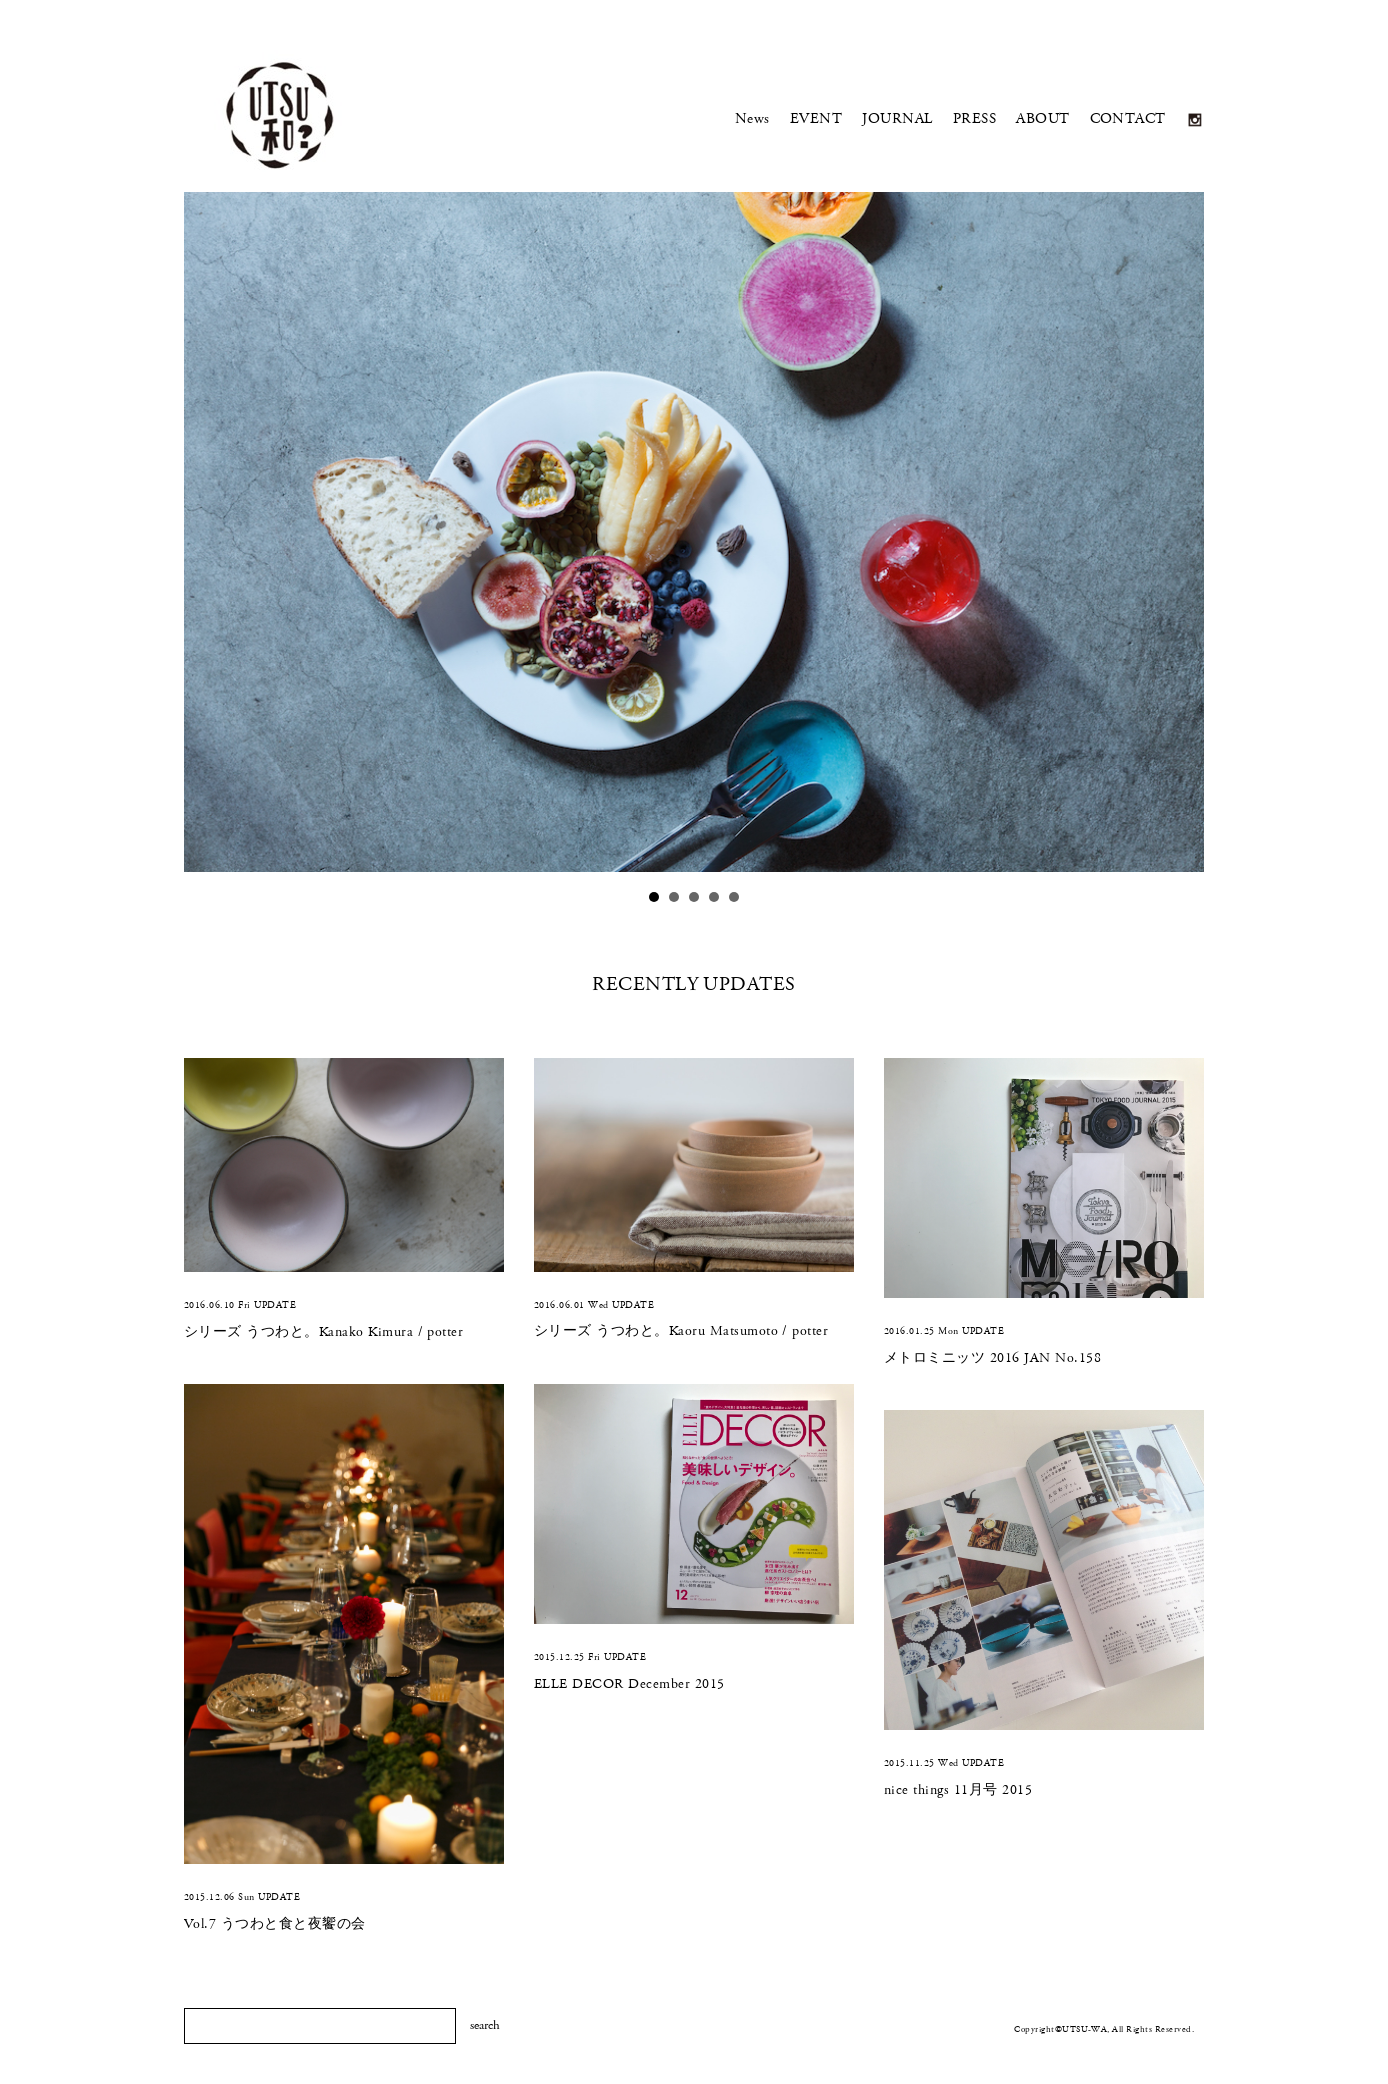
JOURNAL (897, 119)
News (752, 119)
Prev (212, 538)
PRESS (974, 119)
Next (1175, 538)
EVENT (816, 119)
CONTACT (1128, 119)
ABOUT (1042, 119)
